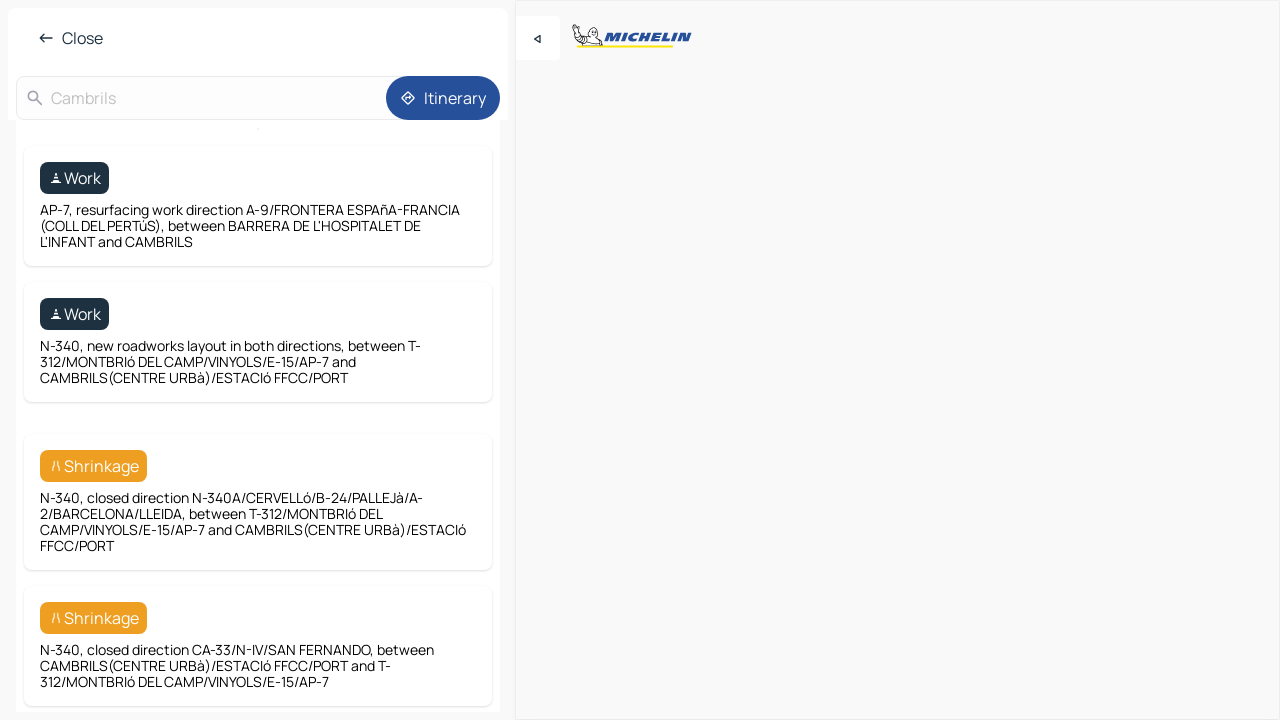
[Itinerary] (443, 98)
